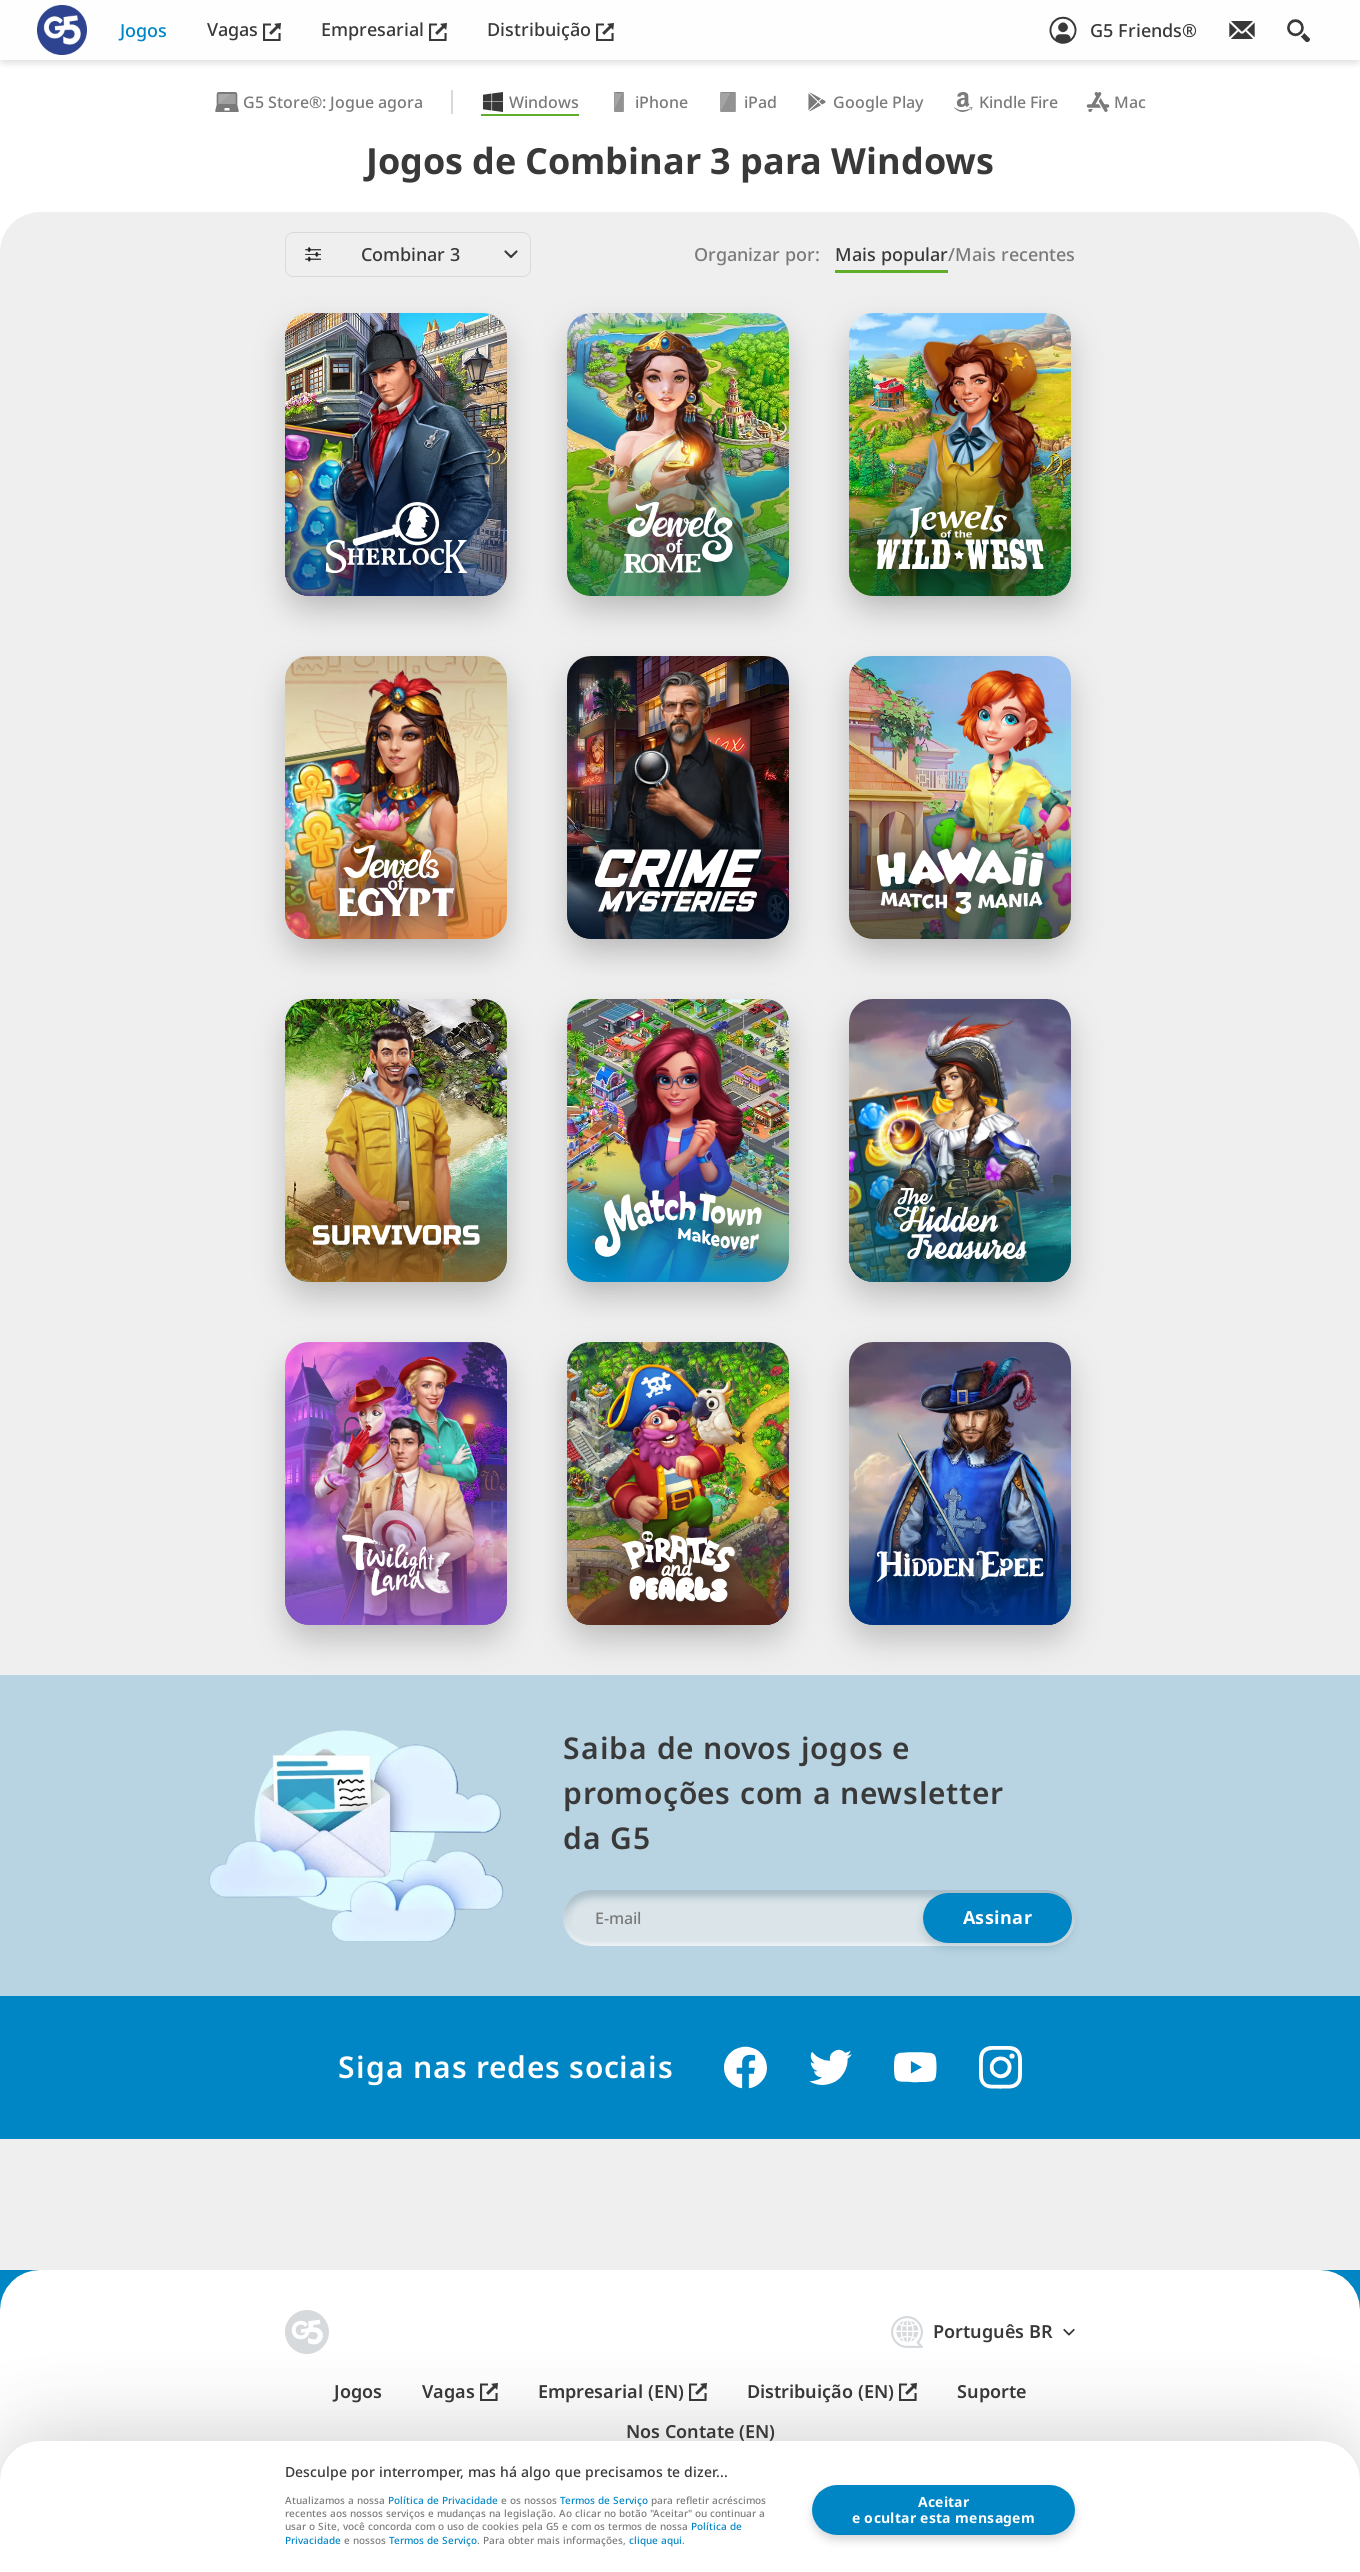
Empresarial (384, 29)
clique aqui (655, 2541)
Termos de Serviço (604, 2500)
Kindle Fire (1004, 102)
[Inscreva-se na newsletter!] (1242, 30)
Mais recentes (1015, 254)
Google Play (864, 102)
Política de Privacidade (443, 2500)
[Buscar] (1298, 30)
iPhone (647, 102)
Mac (1116, 102)
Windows (530, 102)
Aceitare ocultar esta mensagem (943, 2509)
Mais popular (891, 254)
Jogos (143, 30)
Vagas (244, 29)
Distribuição (550, 29)
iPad (746, 102)
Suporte (991, 2391)
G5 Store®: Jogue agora (319, 102)
